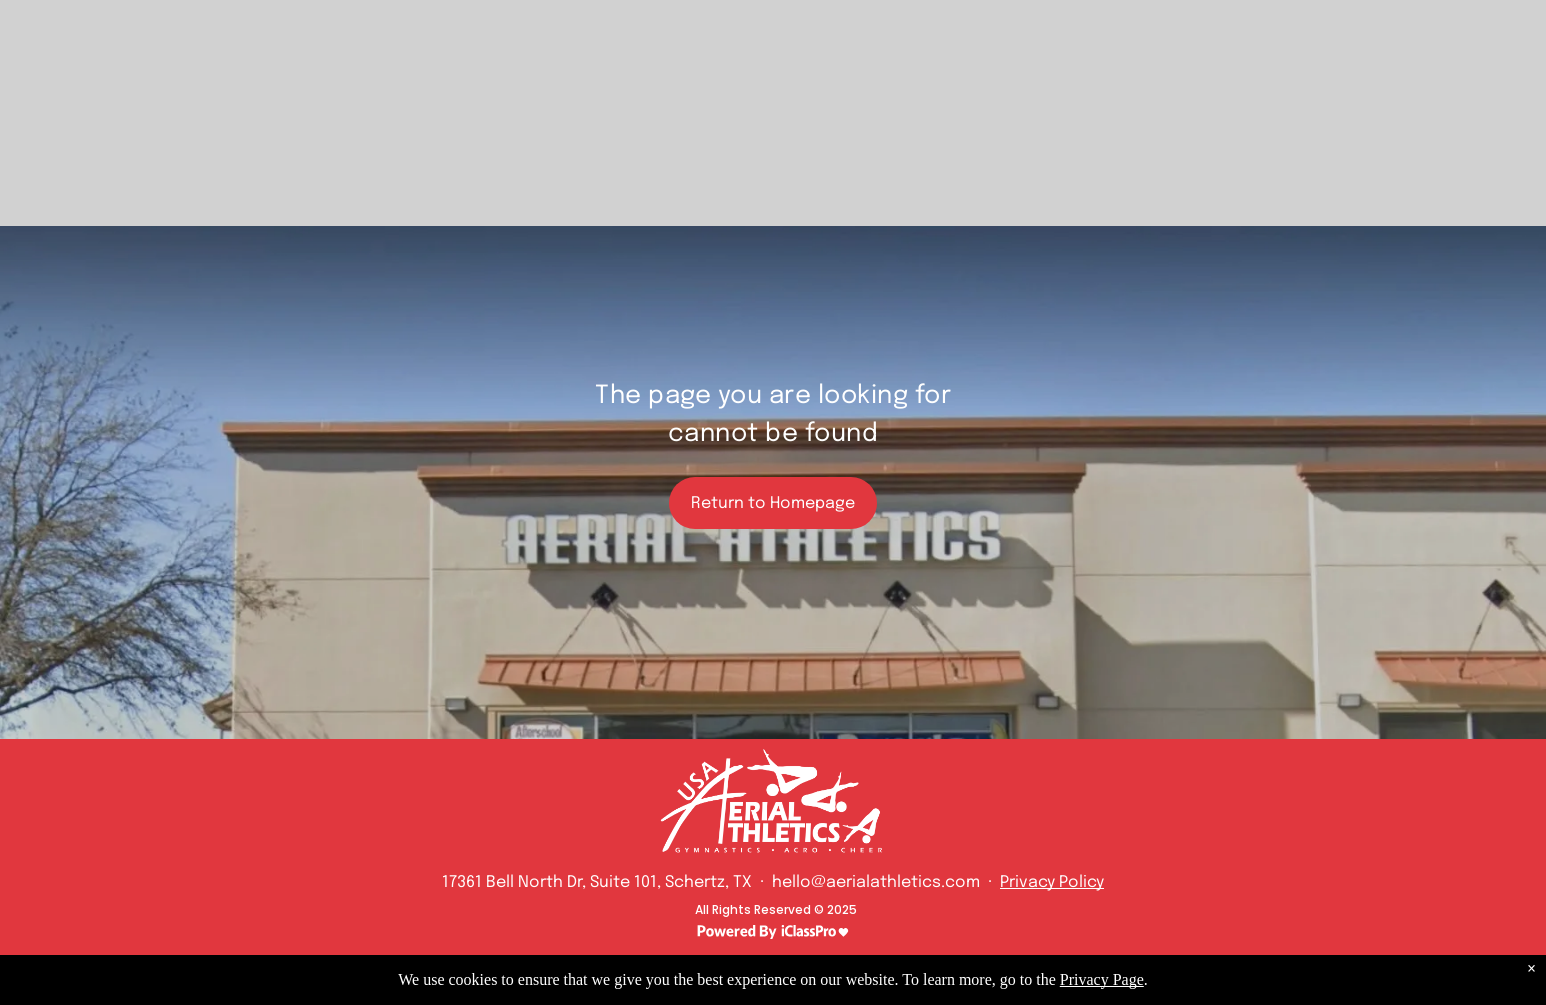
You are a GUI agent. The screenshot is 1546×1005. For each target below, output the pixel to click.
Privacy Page (1102, 979)
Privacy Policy (1052, 882)
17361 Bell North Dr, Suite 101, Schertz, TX (597, 882)
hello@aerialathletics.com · (884, 882)
